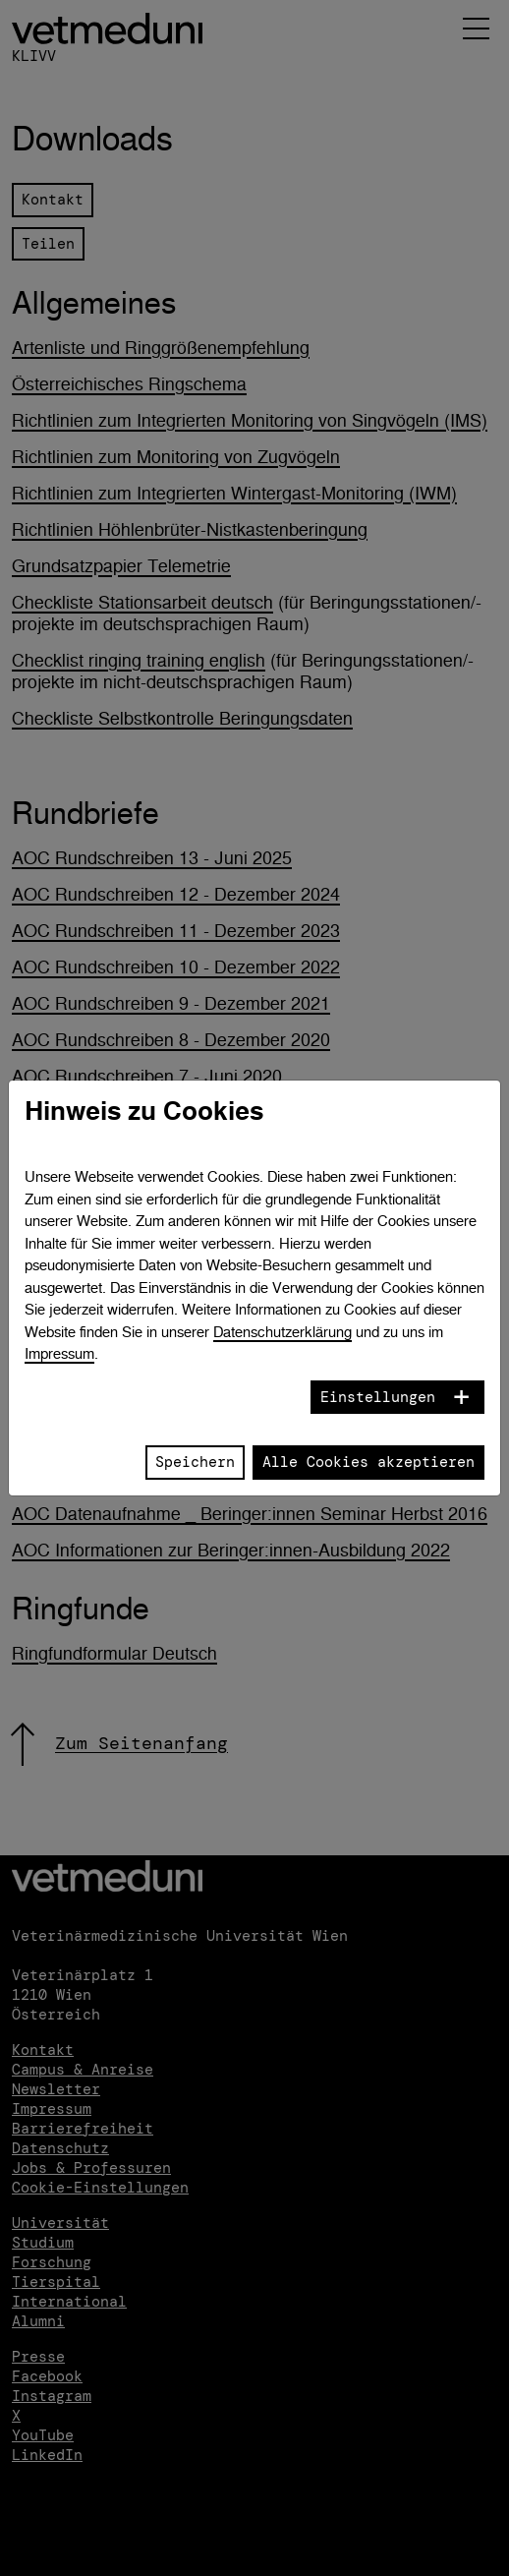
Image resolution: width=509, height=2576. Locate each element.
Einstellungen (377, 1397)
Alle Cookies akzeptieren (368, 1462)
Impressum (59, 1353)
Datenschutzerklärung (282, 1331)
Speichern (195, 1462)
